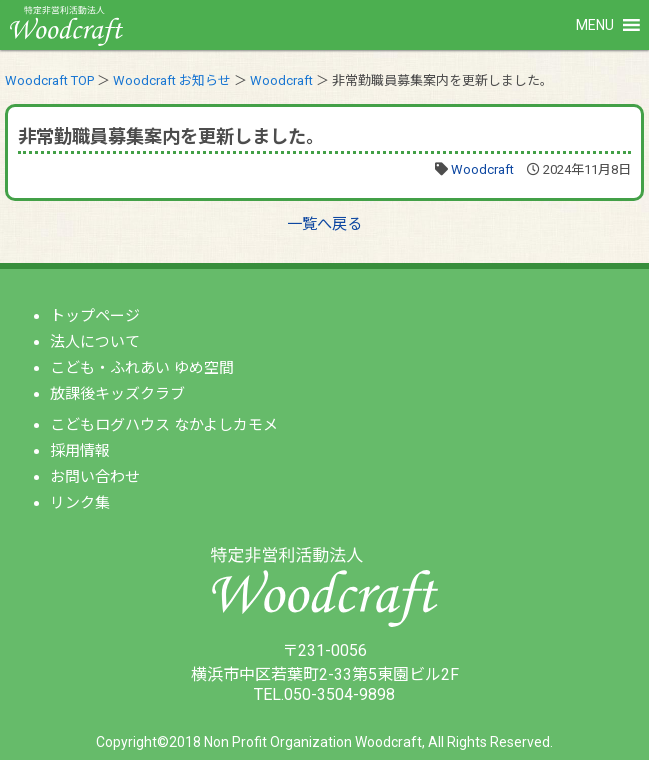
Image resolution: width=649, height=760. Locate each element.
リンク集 (80, 503)
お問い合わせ (95, 477)
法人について (95, 342)
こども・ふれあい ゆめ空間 (142, 368)
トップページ (95, 316)
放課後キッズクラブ (117, 394)
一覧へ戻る (324, 224)
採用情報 (80, 451)
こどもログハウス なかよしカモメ (164, 425)
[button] (595, 25)
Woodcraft (482, 169)
